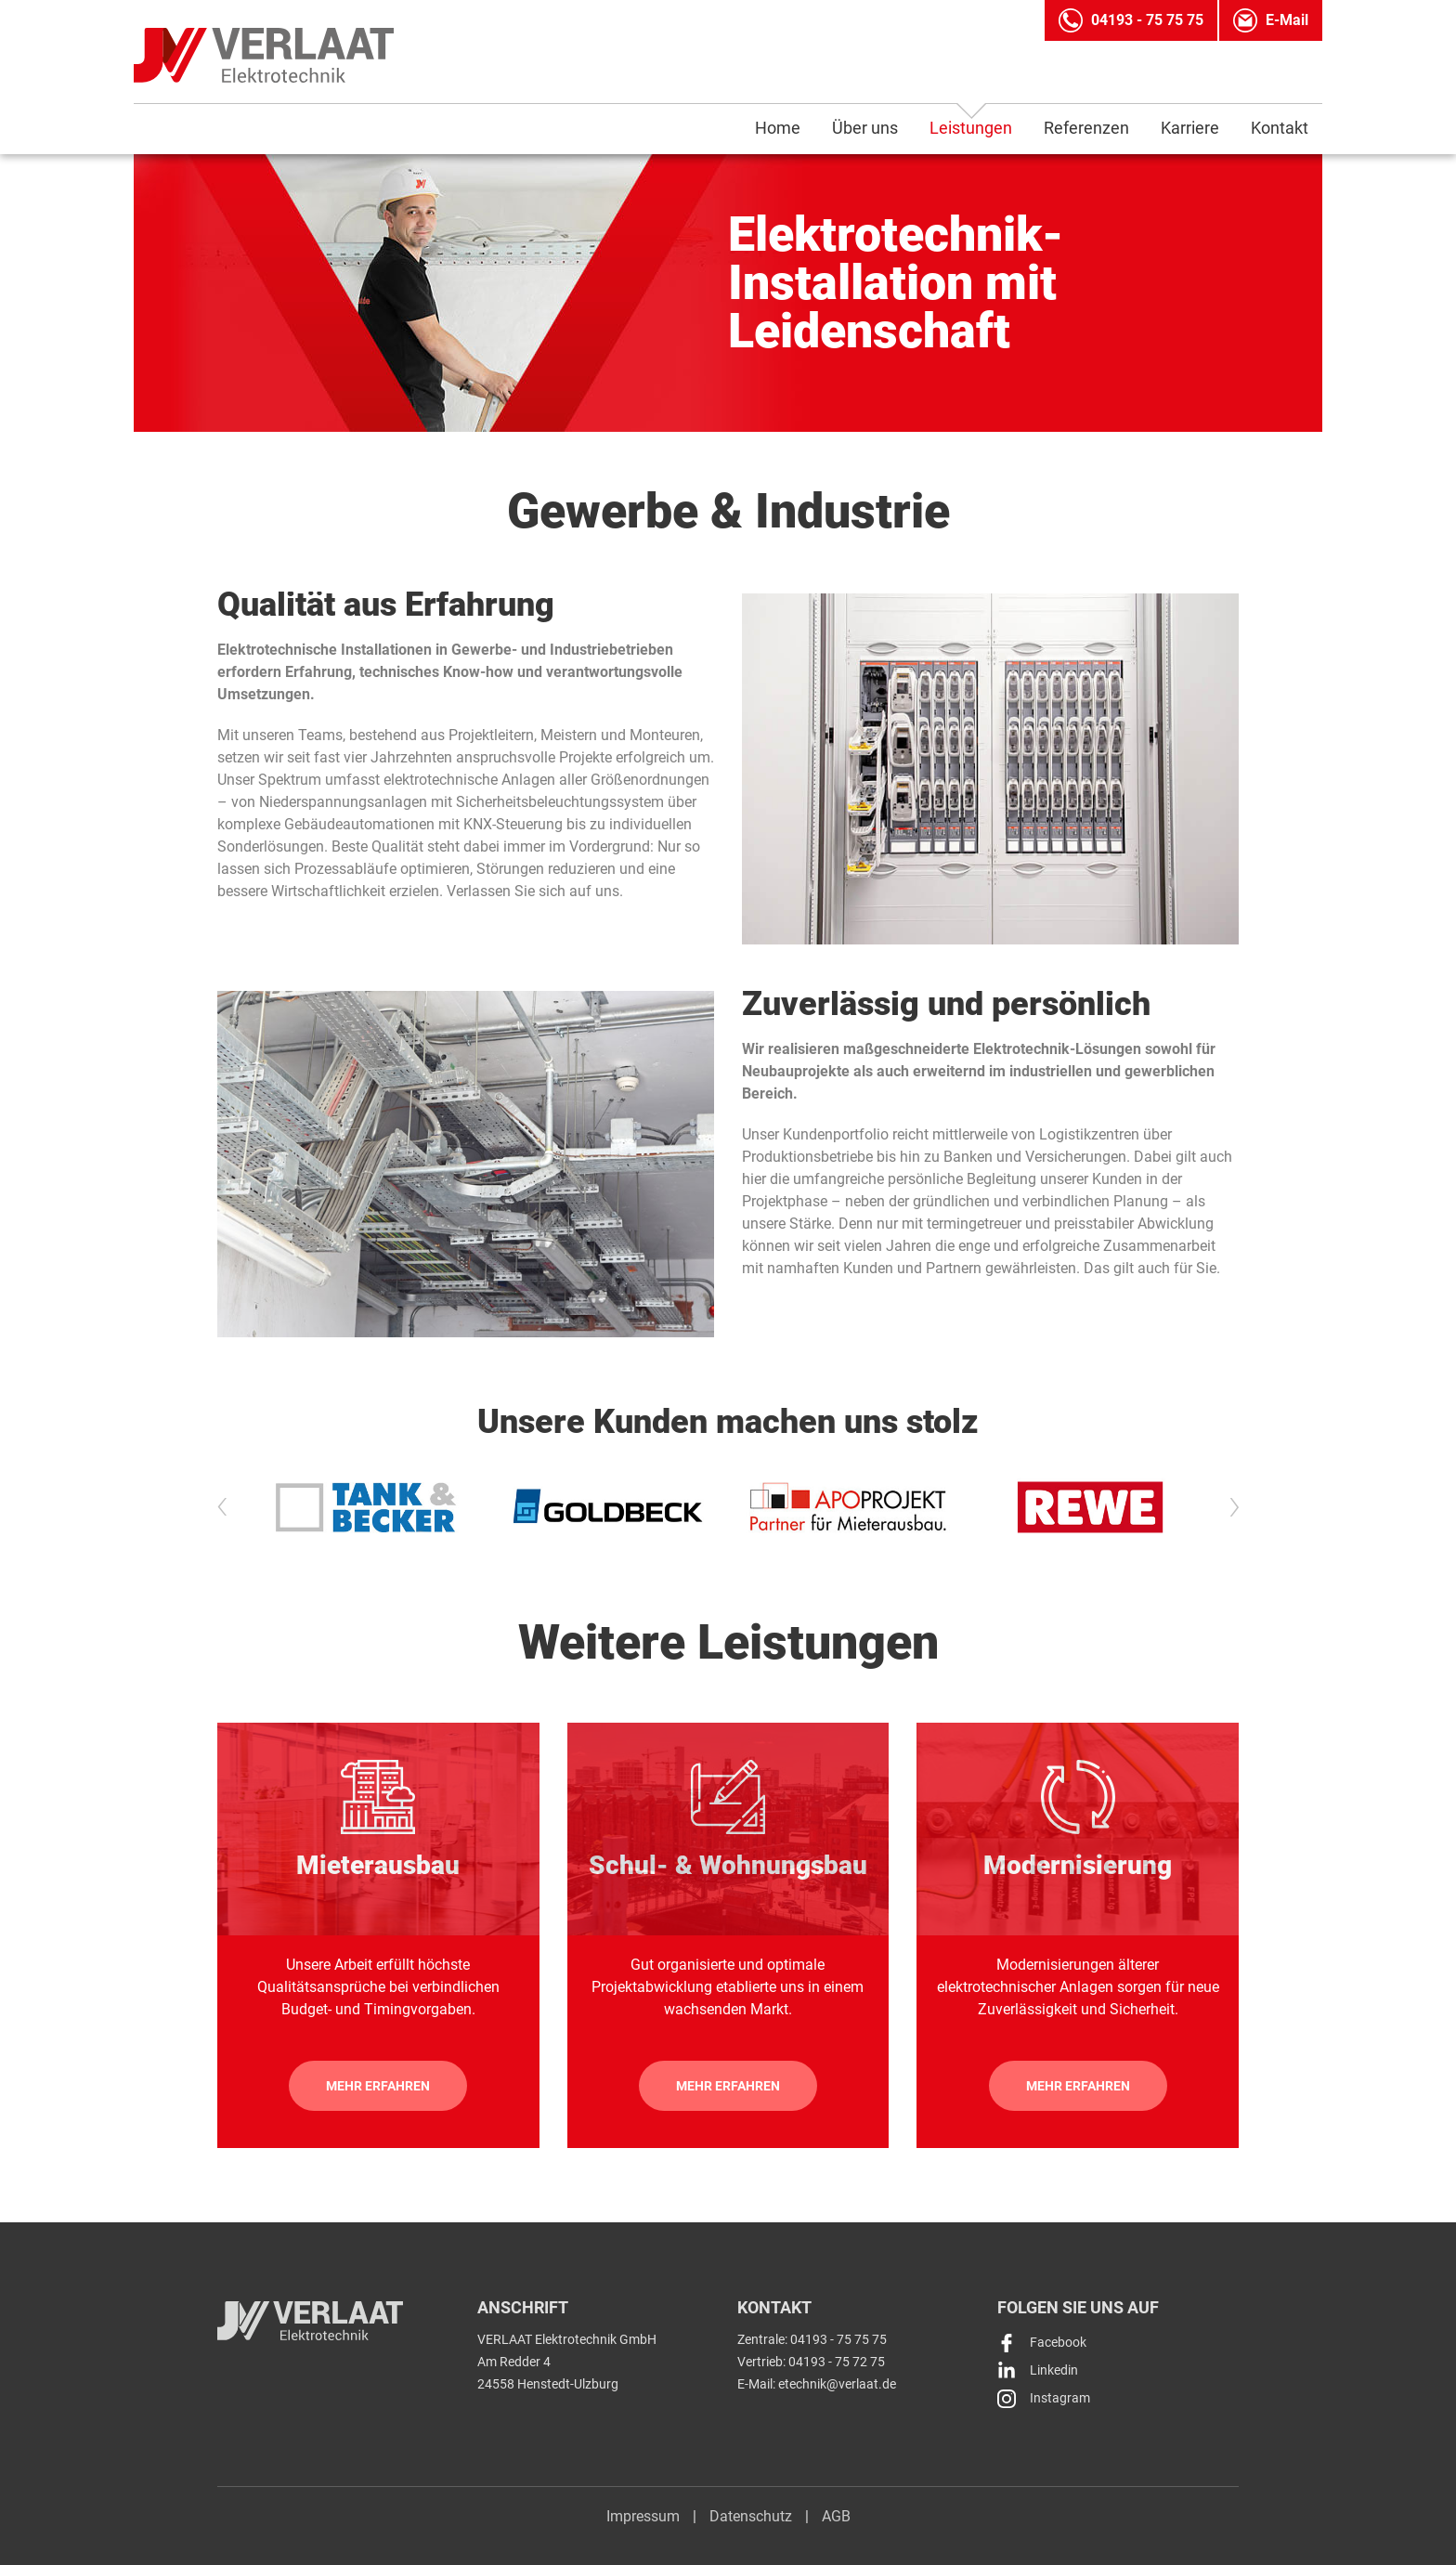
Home (777, 127)
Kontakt (1279, 127)
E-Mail (1287, 20)
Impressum (643, 2516)
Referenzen (1086, 127)
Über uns (865, 127)
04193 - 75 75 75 (1147, 20)
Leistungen (971, 127)
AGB (836, 2516)
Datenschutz (750, 2516)
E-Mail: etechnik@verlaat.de (816, 2383)
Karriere (1190, 127)
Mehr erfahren (378, 2085)
